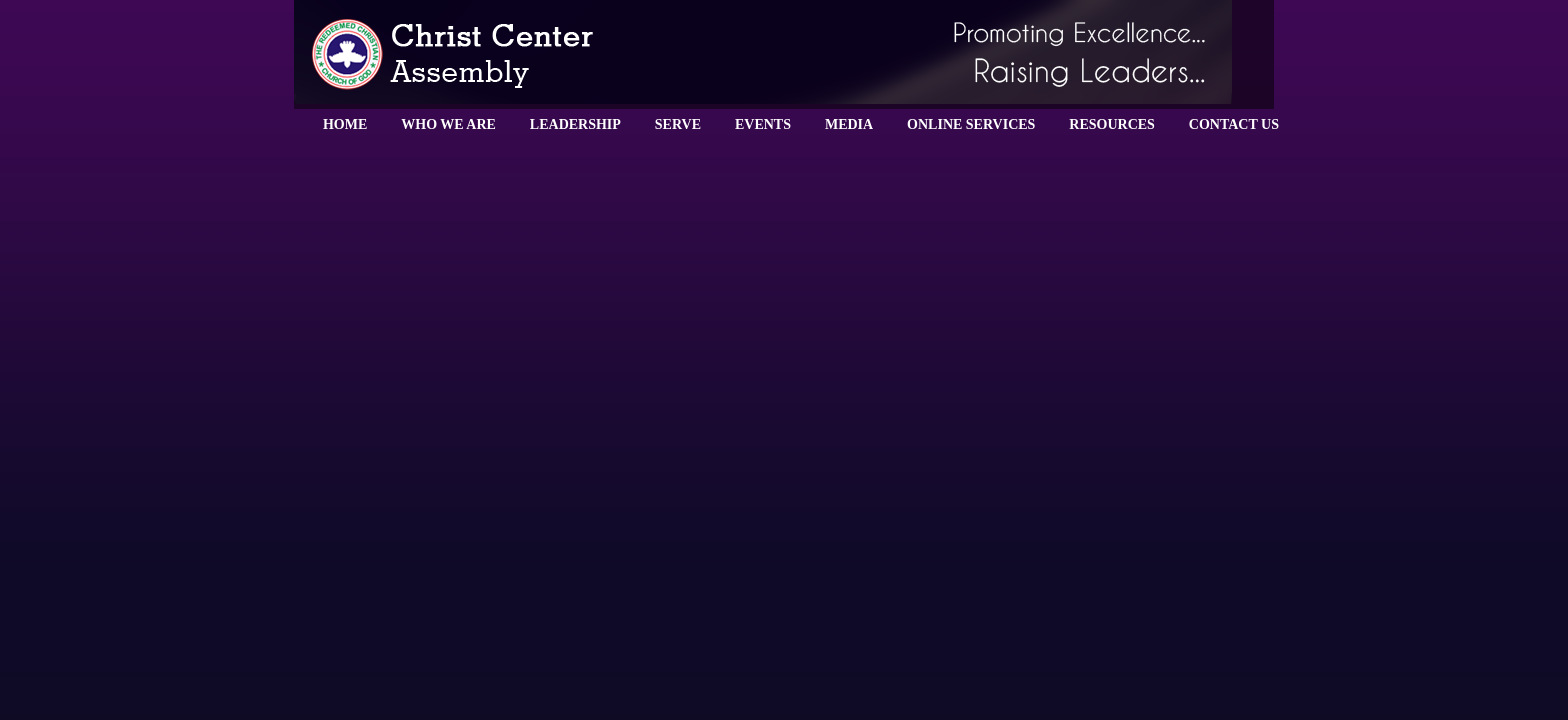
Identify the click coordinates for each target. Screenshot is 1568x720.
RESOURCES (1112, 124)
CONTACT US (1234, 124)
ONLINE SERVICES (971, 124)
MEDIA (849, 124)
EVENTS (763, 124)
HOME (345, 124)
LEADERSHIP (575, 124)
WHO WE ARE (448, 124)
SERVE (678, 124)
